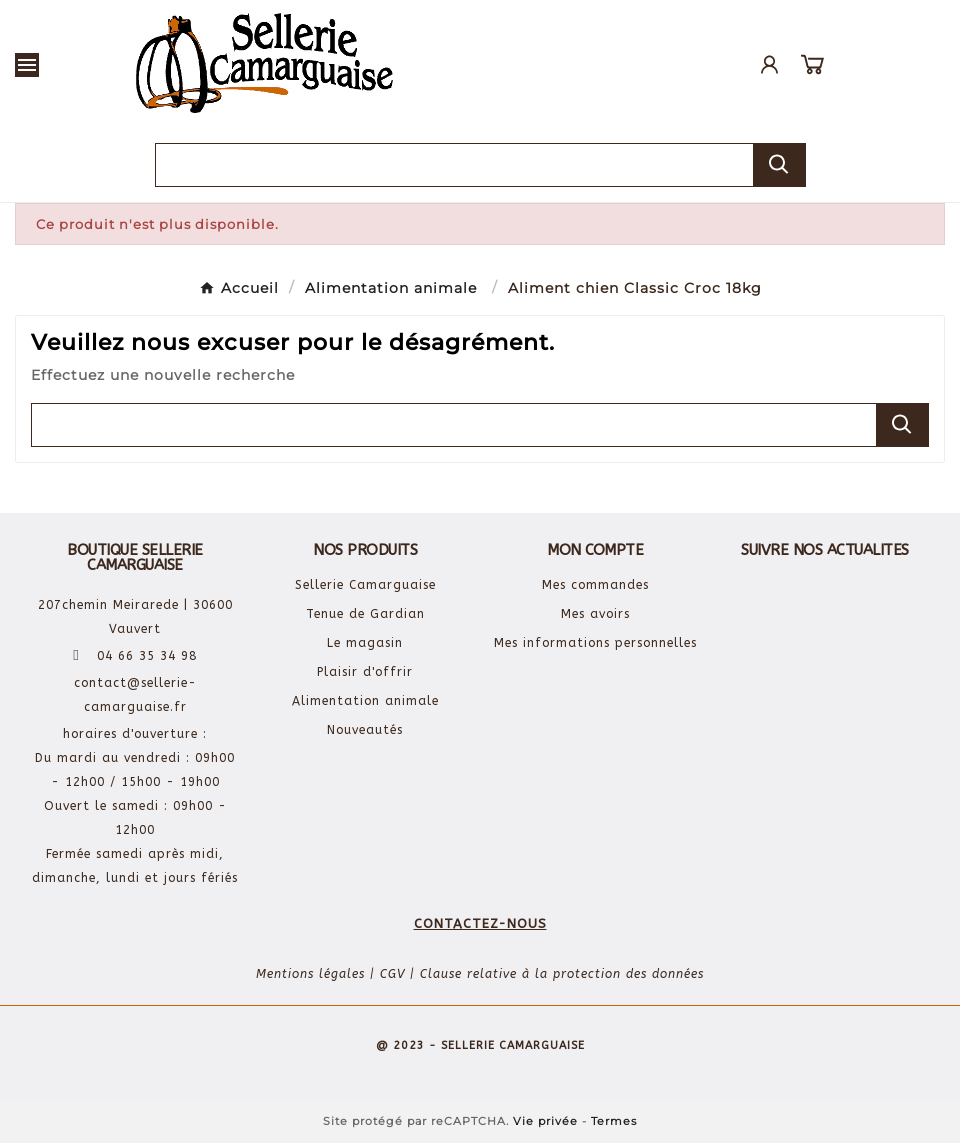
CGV (392, 974)
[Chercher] (454, 165)
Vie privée (545, 1121)
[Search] (779, 164)
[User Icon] (769, 64)
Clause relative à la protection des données (562, 974)
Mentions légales (310, 974)
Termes (614, 1121)
